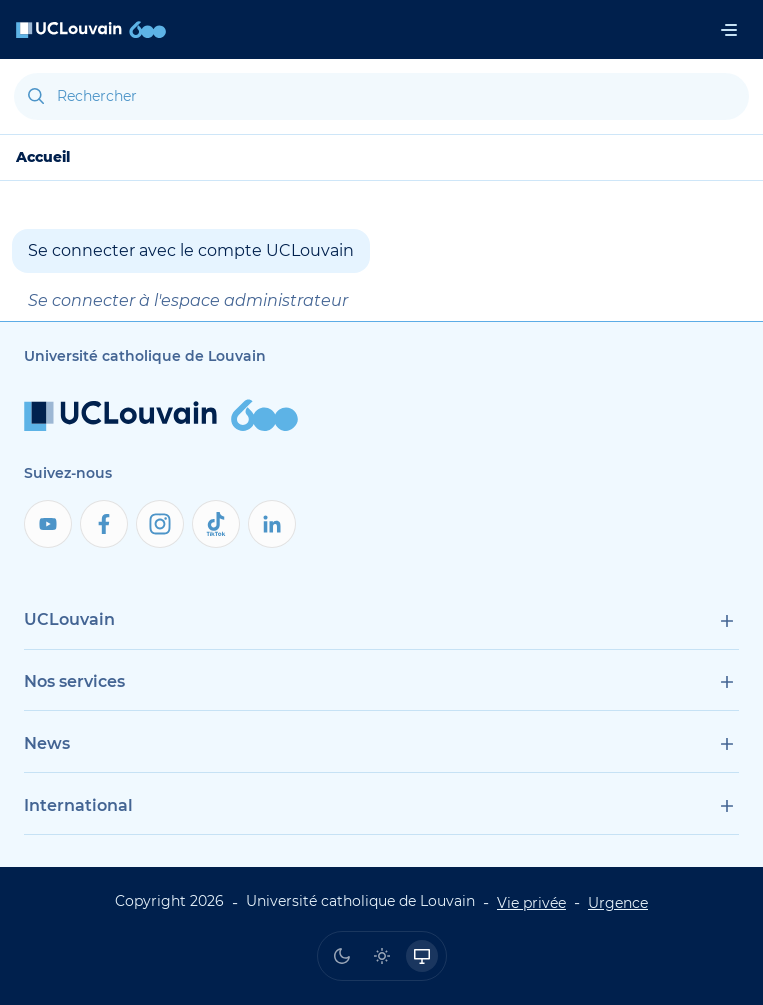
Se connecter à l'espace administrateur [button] (188, 300)
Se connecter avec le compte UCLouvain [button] (191, 250)
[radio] (342, 956)
